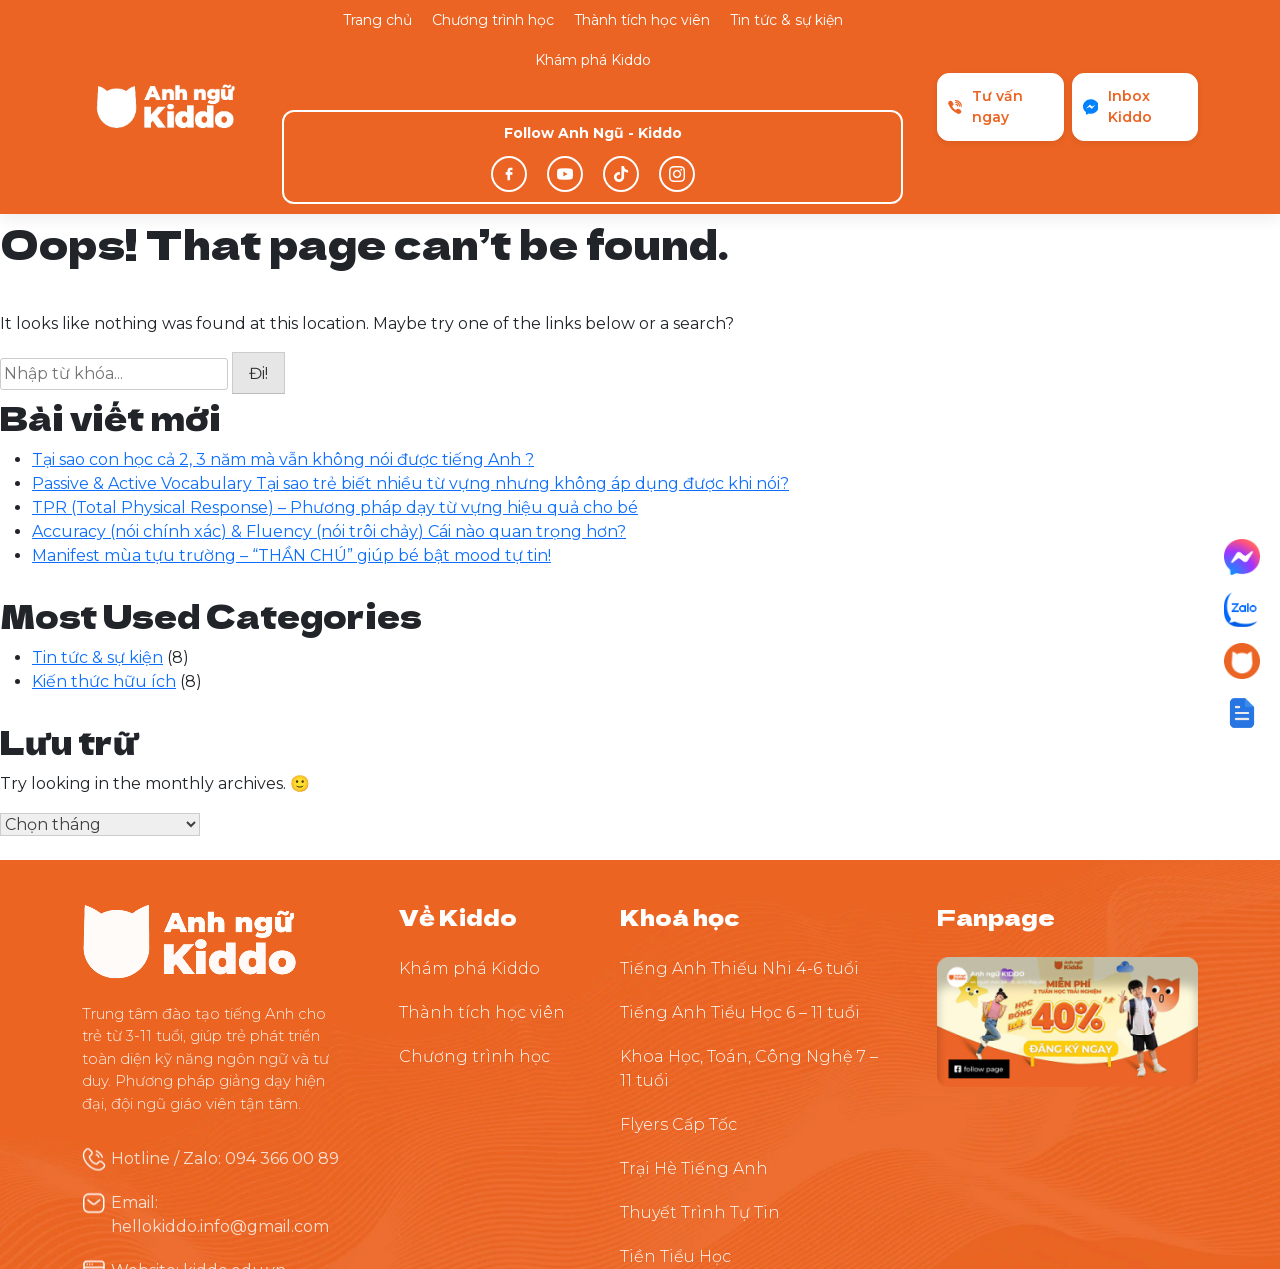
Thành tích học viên (642, 20)
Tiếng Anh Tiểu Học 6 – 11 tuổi (740, 878)
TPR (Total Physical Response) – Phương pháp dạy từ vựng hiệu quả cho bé (335, 373)
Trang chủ (377, 20)
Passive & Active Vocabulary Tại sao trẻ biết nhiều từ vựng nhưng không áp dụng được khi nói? (410, 349)
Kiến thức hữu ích (104, 547)
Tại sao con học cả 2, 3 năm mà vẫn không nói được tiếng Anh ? (283, 325)
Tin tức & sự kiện (786, 20)
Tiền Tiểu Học (675, 1122)
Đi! (258, 240)
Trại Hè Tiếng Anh (694, 1034)
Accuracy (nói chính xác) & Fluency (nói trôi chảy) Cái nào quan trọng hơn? (329, 397)
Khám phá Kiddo (593, 60)
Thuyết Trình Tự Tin (700, 1078)
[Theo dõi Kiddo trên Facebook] (1067, 886)
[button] (1242, 713)
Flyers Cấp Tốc (678, 990)
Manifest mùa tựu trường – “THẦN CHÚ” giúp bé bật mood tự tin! (291, 421)
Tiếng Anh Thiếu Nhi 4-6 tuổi (739, 834)
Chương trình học (493, 20)
